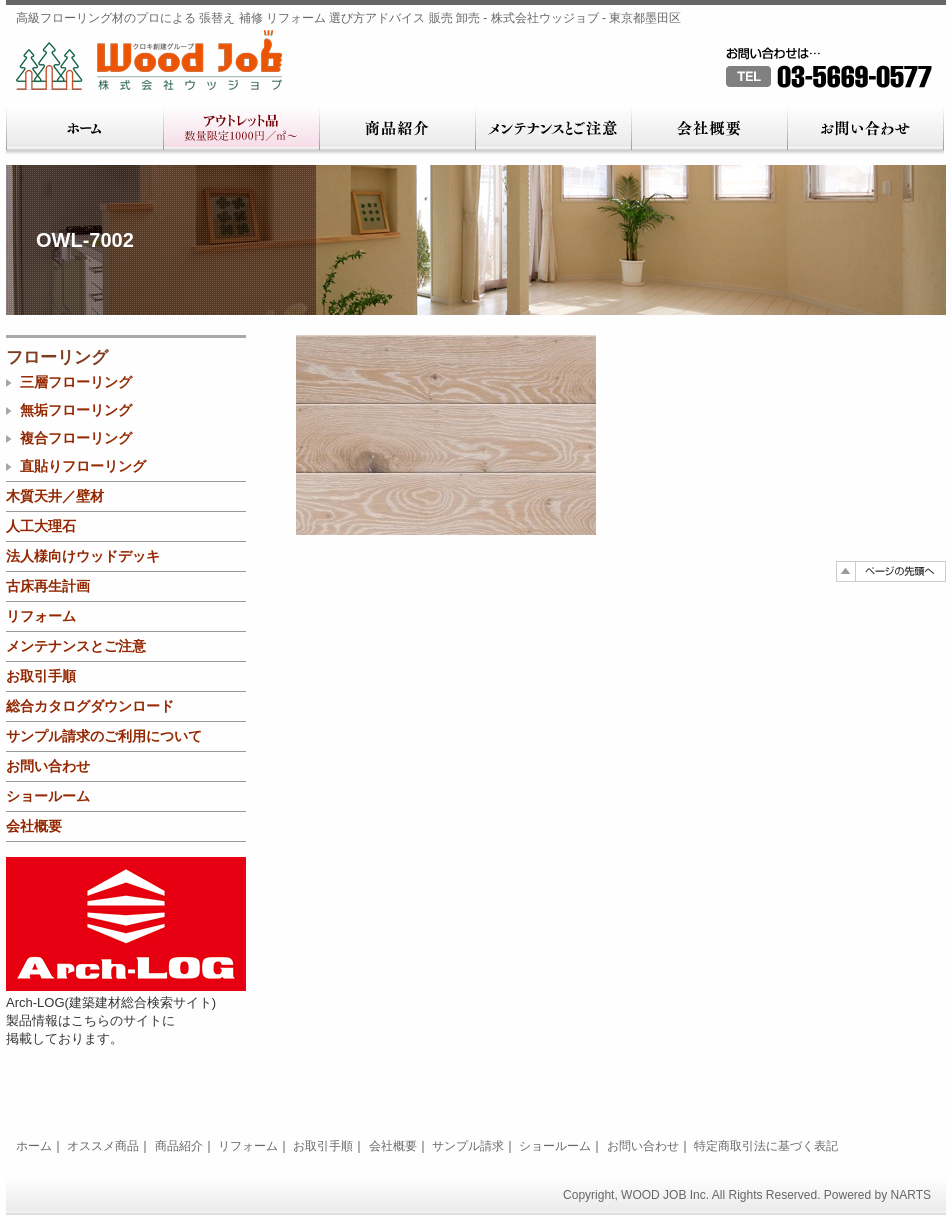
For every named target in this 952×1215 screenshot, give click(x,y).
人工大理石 (41, 526)
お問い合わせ (865, 130)
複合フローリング (76, 438)
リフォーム (41, 616)
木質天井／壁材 (55, 496)
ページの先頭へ (891, 571)
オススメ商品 (103, 1146)
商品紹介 (397, 130)
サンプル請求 (468, 1146)
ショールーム (48, 796)
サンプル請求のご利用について (104, 736)
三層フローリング (76, 382)
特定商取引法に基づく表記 (766, 1146)
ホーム (84, 130)
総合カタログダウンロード (90, 706)
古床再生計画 (48, 586)
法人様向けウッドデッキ (83, 556)
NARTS (911, 1195)
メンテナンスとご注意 (553, 130)
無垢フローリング (76, 410)
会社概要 (709, 130)
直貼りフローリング (83, 466)
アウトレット (241, 130)
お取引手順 (41, 676)
